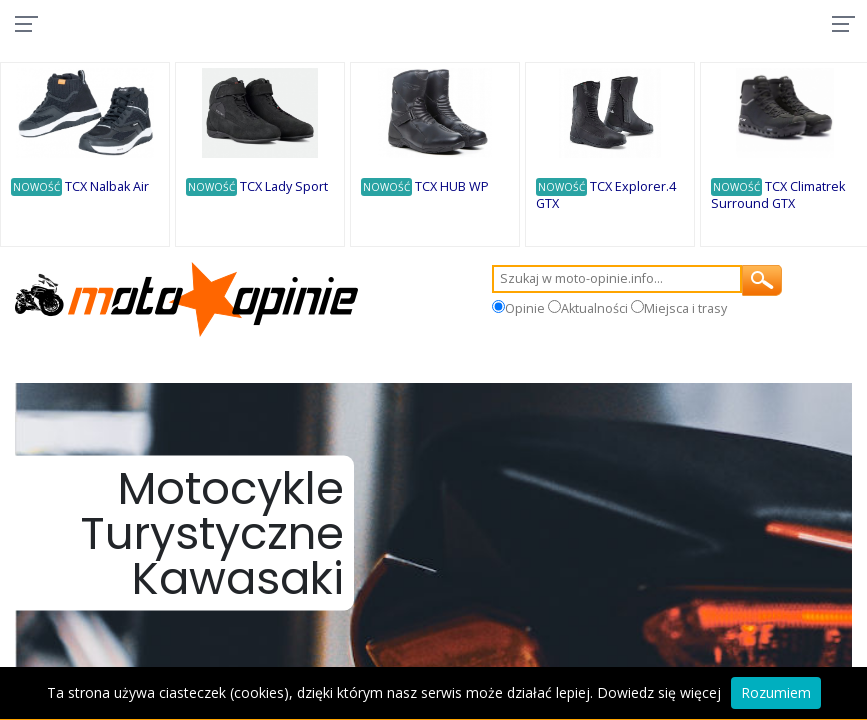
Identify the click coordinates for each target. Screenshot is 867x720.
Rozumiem (776, 692)
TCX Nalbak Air (110, 188)
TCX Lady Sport (287, 188)
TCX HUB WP (455, 188)
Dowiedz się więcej (659, 692)
